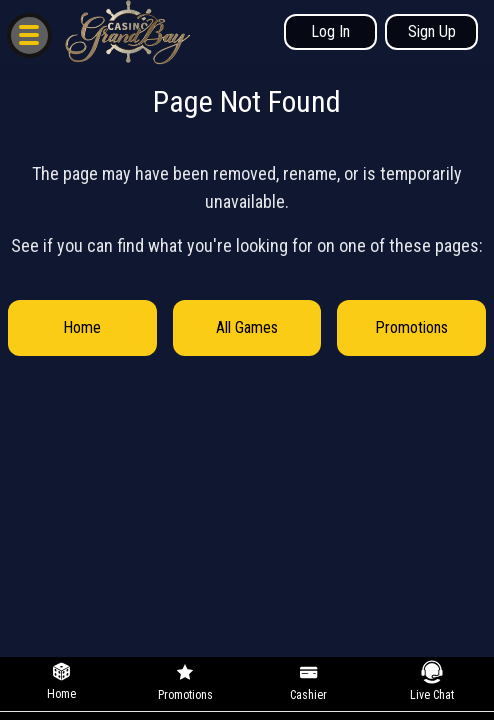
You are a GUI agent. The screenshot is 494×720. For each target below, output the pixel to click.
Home (82, 327)
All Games (247, 327)
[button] (28, 34)
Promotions (411, 327)
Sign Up (432, 31)
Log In (330, 31)
